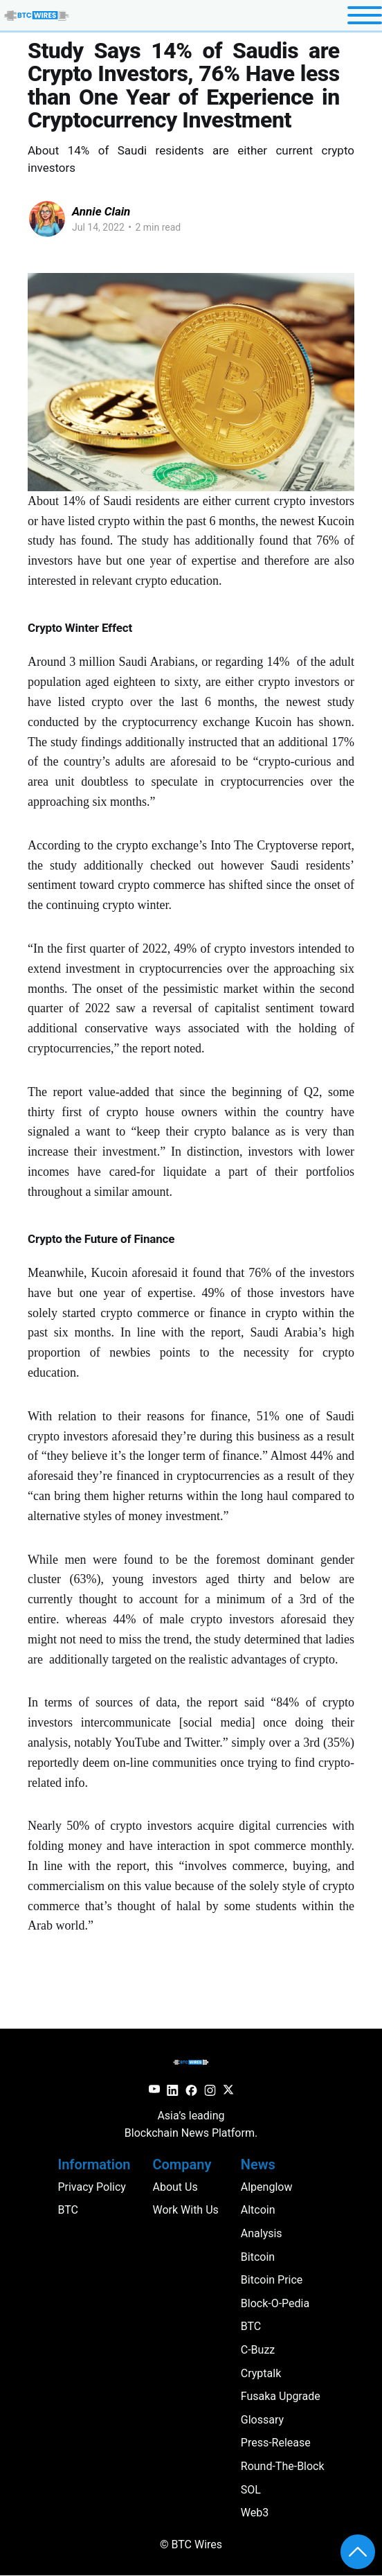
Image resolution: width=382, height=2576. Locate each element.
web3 (255, 2512)
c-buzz (258, 2349)
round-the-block (283, 2466)
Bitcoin (258, 2257)
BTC (251, 2326)
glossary (262, 2419)
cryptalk (261, 2373)
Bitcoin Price (272, 2279)
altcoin (258, 2209)
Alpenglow (267, 2187)
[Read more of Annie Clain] (47, 219)
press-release (276, 2442)
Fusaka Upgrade (280, 2396)
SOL (251, 2489)
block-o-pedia (275, 2303)
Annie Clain (101, 211)
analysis (261, 2233)
